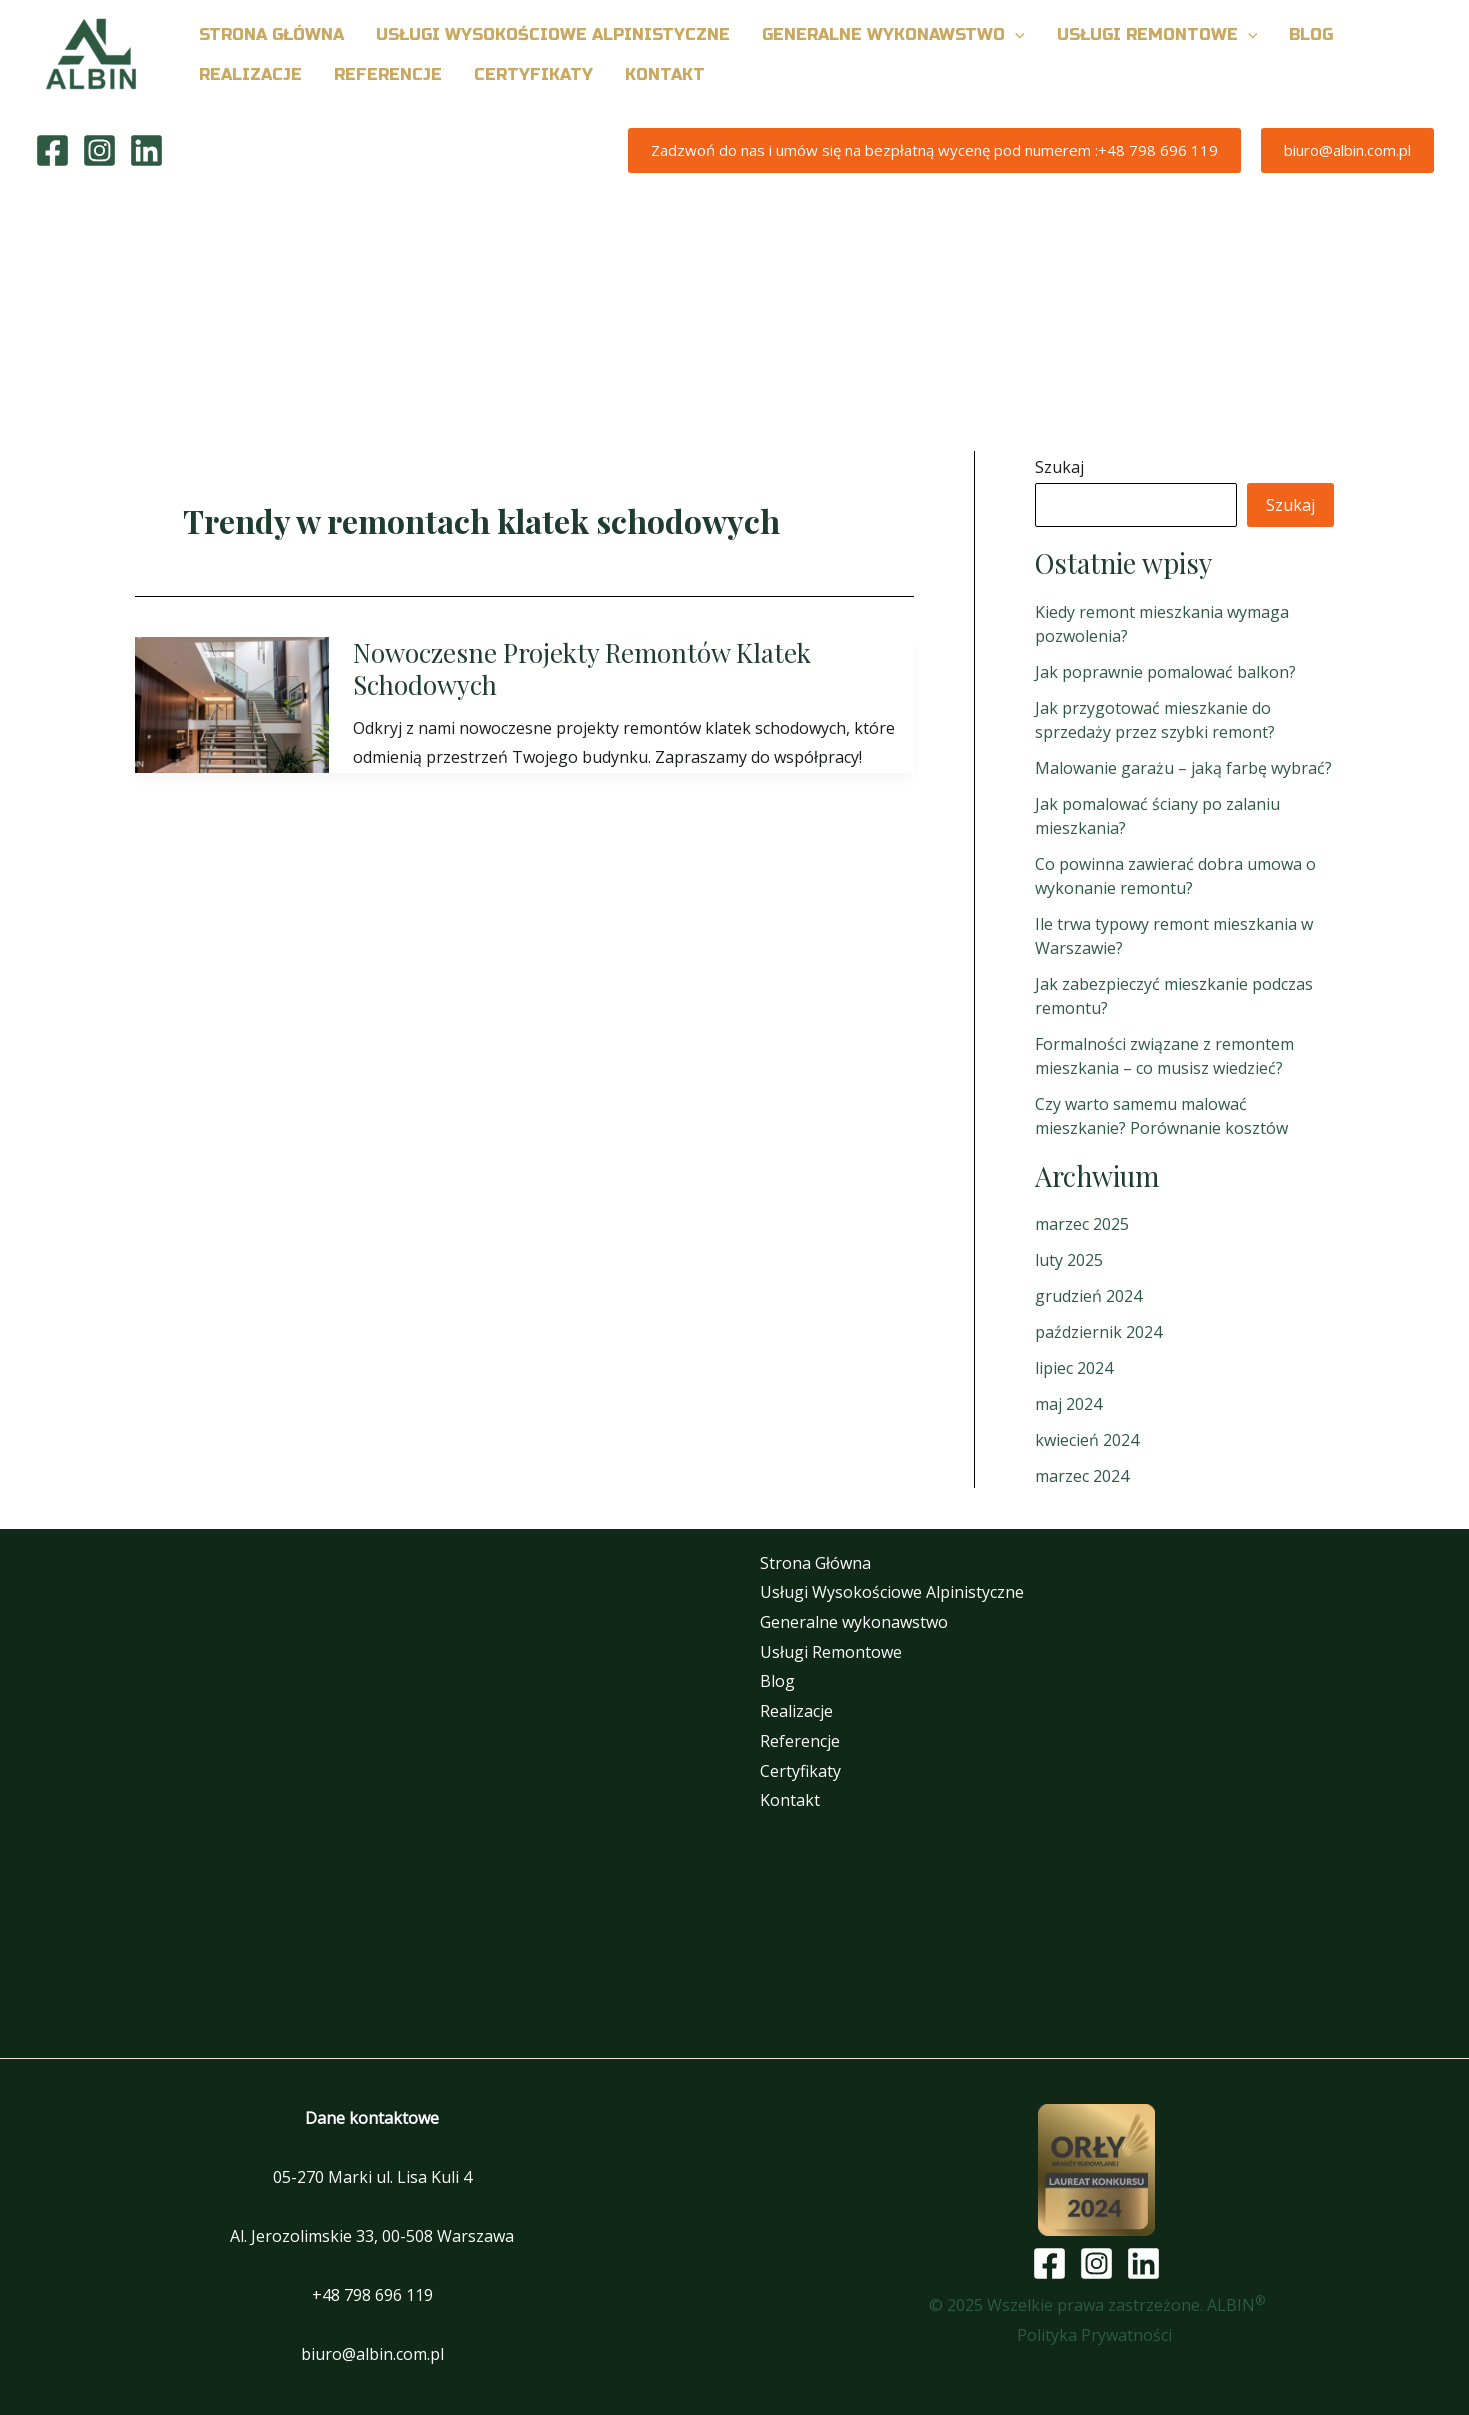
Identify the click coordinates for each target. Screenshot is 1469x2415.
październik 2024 (1098, 1332)
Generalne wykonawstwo (854, 1622)
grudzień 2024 (1088, 1296)
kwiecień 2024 (1087, 1440)
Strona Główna (815, 1563)
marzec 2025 (1082, 1224)
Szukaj (1059, 467)
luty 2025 (1069, 1260)
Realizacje (796, 1711)
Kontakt (790, 1800)
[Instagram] (99, 150)
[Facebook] (52, 150)
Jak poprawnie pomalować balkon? (1165, 672)
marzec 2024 (1082, 1476)
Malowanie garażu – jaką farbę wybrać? (1183, 768)
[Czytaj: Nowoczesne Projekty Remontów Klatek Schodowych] (232, 703)
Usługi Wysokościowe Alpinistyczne (892, 1592)
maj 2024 (1068, 1404)
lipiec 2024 (1074, 1368)
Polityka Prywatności (1096, 2335)
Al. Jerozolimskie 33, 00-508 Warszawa (372, 2236)
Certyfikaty (800, 1771)
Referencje (800, 1741)
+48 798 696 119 (372, 2295)
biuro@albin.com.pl (372, 2354)
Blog (777, 1681)
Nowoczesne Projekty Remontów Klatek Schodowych (582, 668)
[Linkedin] (146, 150)
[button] (1015, 35)
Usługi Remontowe (831, 1652)
